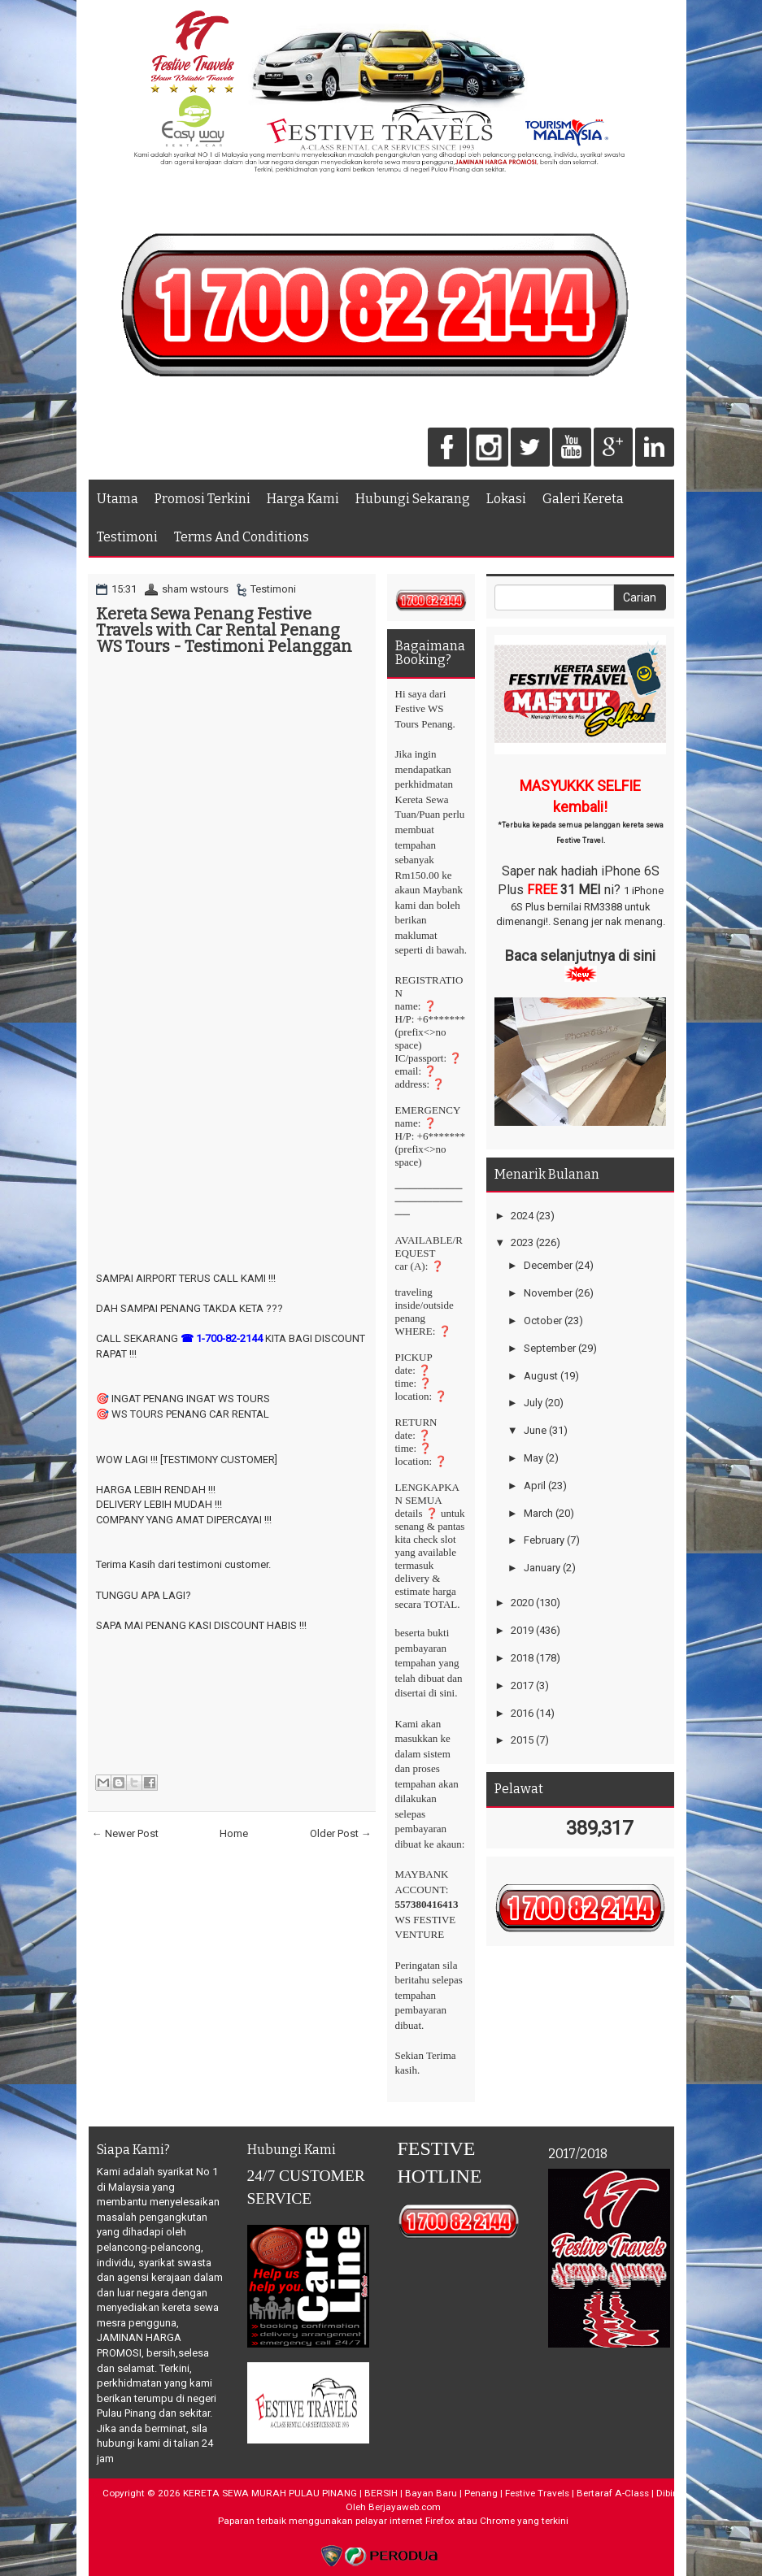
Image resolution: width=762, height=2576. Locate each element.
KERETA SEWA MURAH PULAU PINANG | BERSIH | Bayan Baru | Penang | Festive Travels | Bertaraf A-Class (416, 2493)
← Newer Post (125, 1833)
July (533, 1403)
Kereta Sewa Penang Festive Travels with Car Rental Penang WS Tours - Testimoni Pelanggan (224, 630)
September (550, 1348)
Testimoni (127, 537)
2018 (522, 1658)
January (542, 1568)
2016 (522, 1713)
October (543, 1320)
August (541, 1376)
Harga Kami (303, 498)
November (548, 1293)
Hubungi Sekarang (412, 498)
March (538, 1513)
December (548, 1265)
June (535, 1430)
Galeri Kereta (583, 498)
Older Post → (341, 1833)
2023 (522, 1242)
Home (234, 1833)
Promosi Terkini (202, 498)
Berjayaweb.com (404, 2507)
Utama (117, 498)
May (533, 1458)
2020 (522, 1602)
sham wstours (195, 589)
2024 (522, 1216)
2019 (522, 1630)
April (535, 1485)
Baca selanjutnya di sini (580, 955)
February (544, 1540)
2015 (522, 1740)
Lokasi (506, 498)
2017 (522, 1685)
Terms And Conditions (241, 537)
